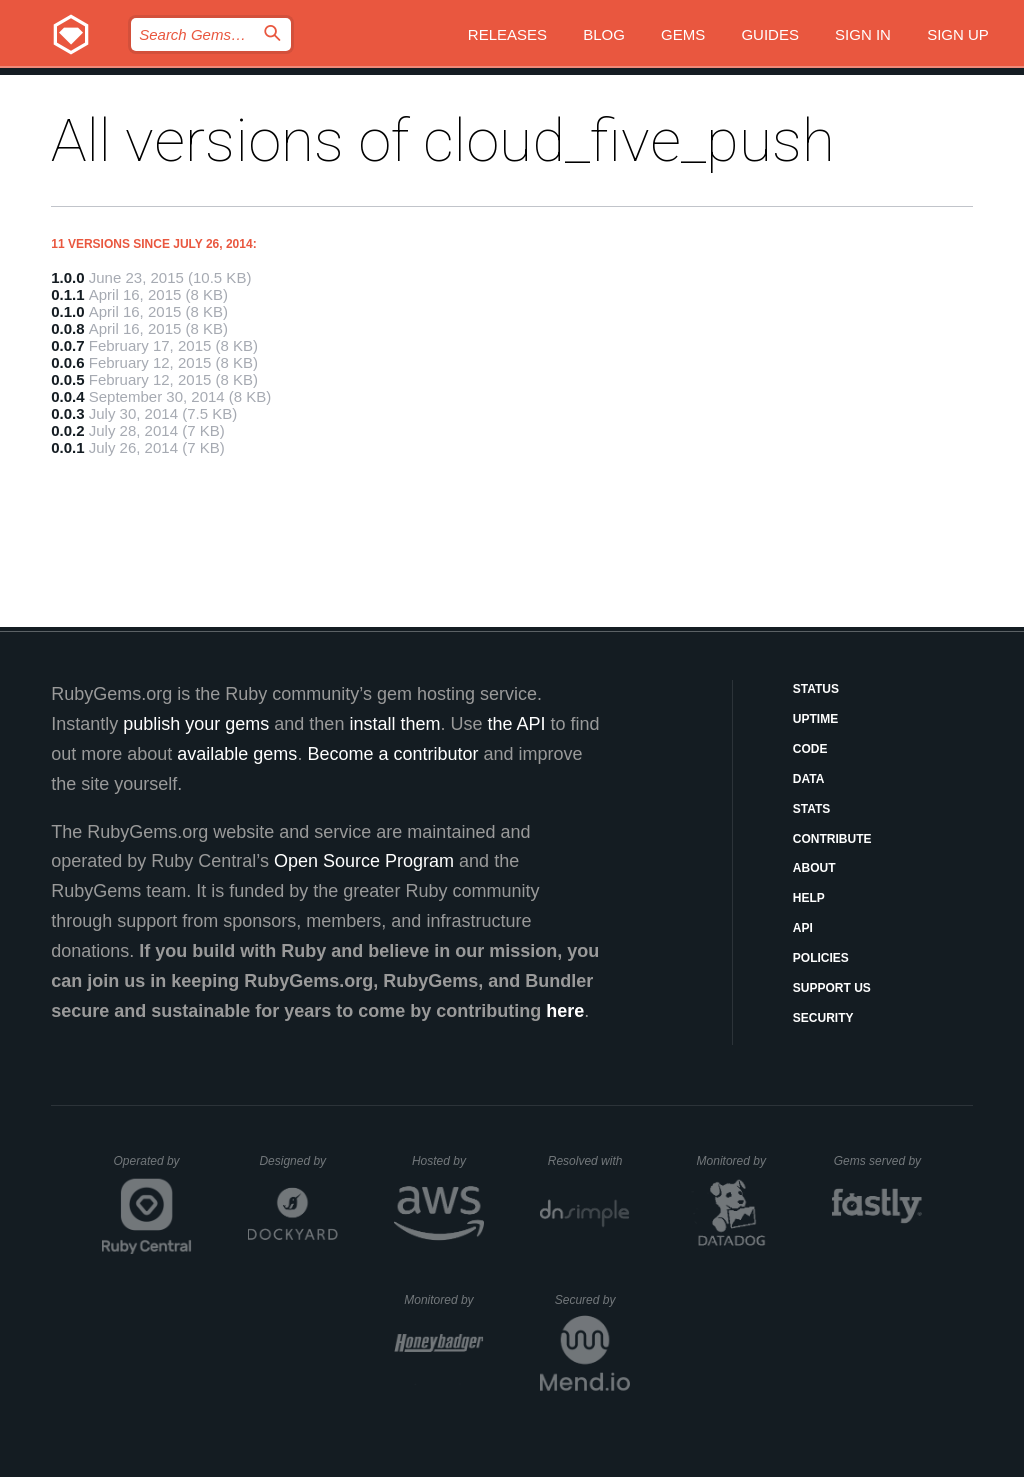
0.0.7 (67, 345)
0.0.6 (67, 362)
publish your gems (196, 724)
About (814, 868)
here (565, 1011)
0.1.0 (67, 311)
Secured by (592, 1300)
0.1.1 (67, 294)
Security (823, 1018)
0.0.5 (67, 379)
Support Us (832, 988)
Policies (821, 958)
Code (810, 749)
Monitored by (737, 1161)
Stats (812, 809)
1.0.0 (67, 277)
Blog (604, 34)
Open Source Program (364, 861)
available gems (237, 754)
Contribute (832, 839)
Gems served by (878, 1161)
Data (809, 779)
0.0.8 (67, 328)
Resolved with (589, 1161)
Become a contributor (392, 754)
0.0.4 (67, 396)
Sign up (958, 34)
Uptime (815, 719)
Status (816, 689)
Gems (683, 34)
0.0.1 (67, 447)
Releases (507, 34)
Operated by (153, 1168)
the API (516, 724)
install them (394, 724)
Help (809, 898)
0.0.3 (67, 413)
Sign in (863, 34)
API (803, 928)
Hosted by (448, 1161)
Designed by (298, 1161)
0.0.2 (67, 430)
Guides (770, 34)
